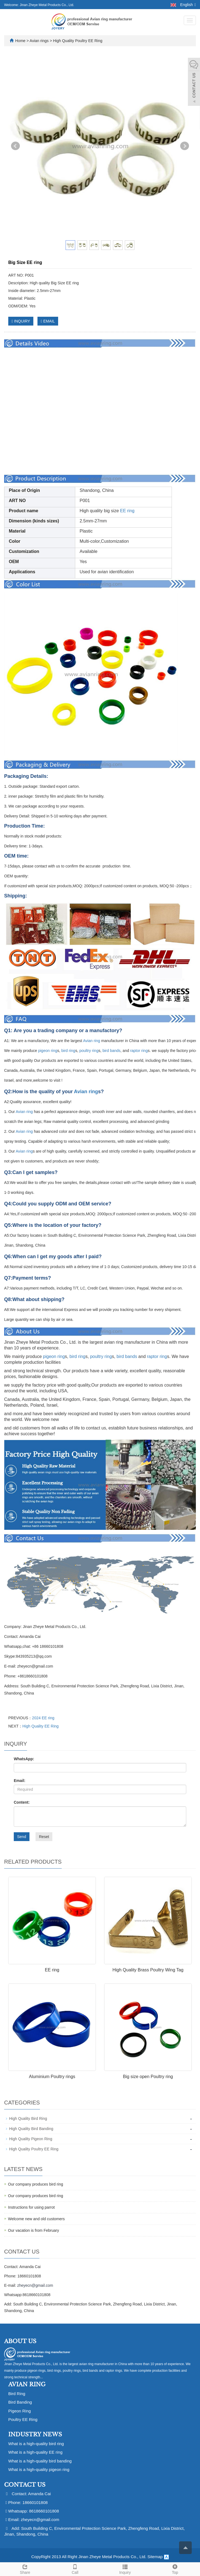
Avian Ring (26, 2384)
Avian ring (91, 1040)
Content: (22, 1802)
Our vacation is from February (33, 2230)
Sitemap (155, 2556)
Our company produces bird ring (35, 2184)
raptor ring (139, 1050)
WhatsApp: (24, 1759)
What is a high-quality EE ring (35, 2452)
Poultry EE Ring (22, 2419)
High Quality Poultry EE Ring (77, 40)
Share (25, 2569)
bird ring (68, 1050)
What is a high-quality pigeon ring (38, 2469)
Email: (19, 1780)
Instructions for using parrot (31, 2207)
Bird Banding (20, 2402)
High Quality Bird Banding (31, 2128)
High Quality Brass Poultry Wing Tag (147, 1970)
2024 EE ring (43, 1718)
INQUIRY (21, 321)
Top (175, 2569)
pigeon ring (47, 1050)
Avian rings (40, 40)
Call (75, 2569)
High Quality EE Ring (40, 1726)
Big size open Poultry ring (148, 2076)
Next (184, 146)
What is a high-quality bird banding (40, 2461)
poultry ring (88, 1050)
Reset (44, 1836)
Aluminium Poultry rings (52, 2076)
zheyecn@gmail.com (35, 2285)
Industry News (35, 2434)
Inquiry (125, 2569)
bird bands (111, 1050)
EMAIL (48, 321)
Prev (15, 146)
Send (21, 1836)
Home (20, 40)
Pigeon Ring (19, 2411)
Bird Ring (16, 2393)
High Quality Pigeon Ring (30, 2139)
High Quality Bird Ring (28, 2118)
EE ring (127, 510)
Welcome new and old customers (36, 2219)
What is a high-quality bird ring (36, 2443)
